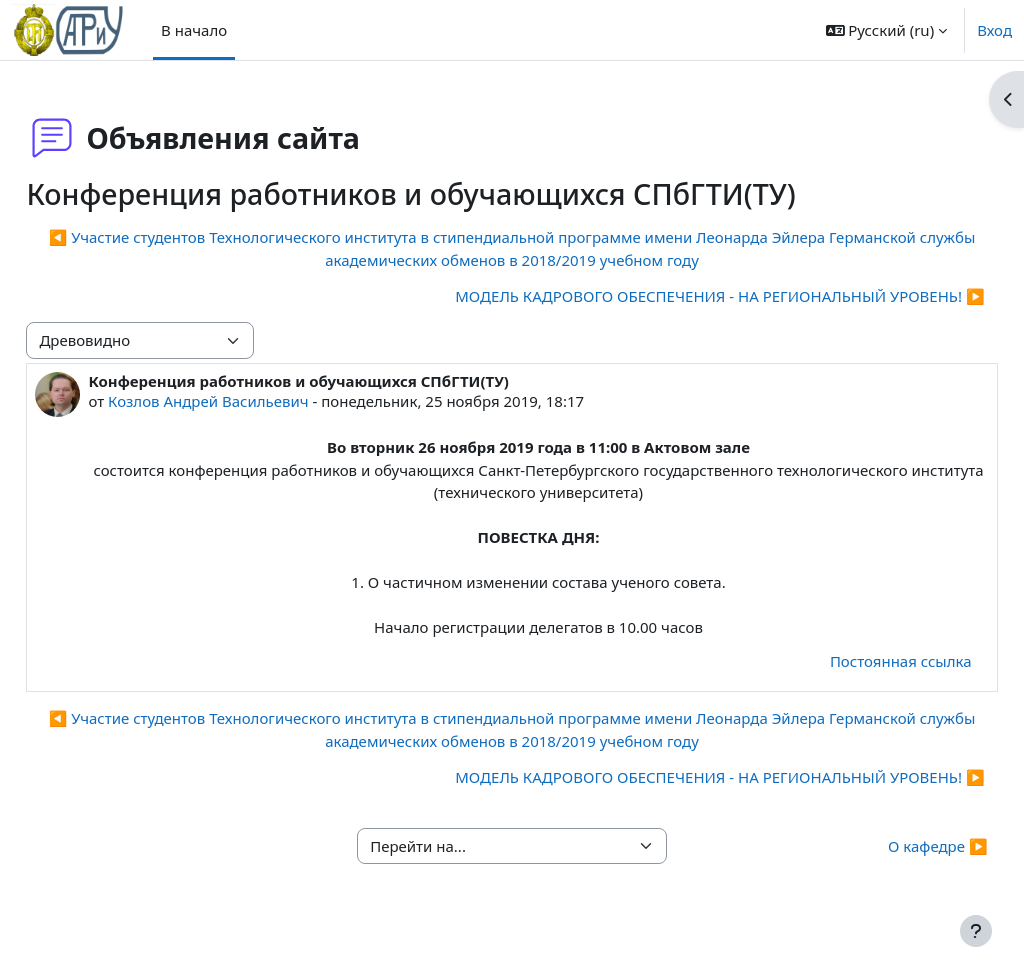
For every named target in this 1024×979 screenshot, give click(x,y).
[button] (887, 30)
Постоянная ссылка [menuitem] (856, 683)
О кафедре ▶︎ (893, 868)
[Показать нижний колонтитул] (976, 931)
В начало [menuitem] (194, 30)
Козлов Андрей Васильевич (253, 401)
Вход (994, 30)
